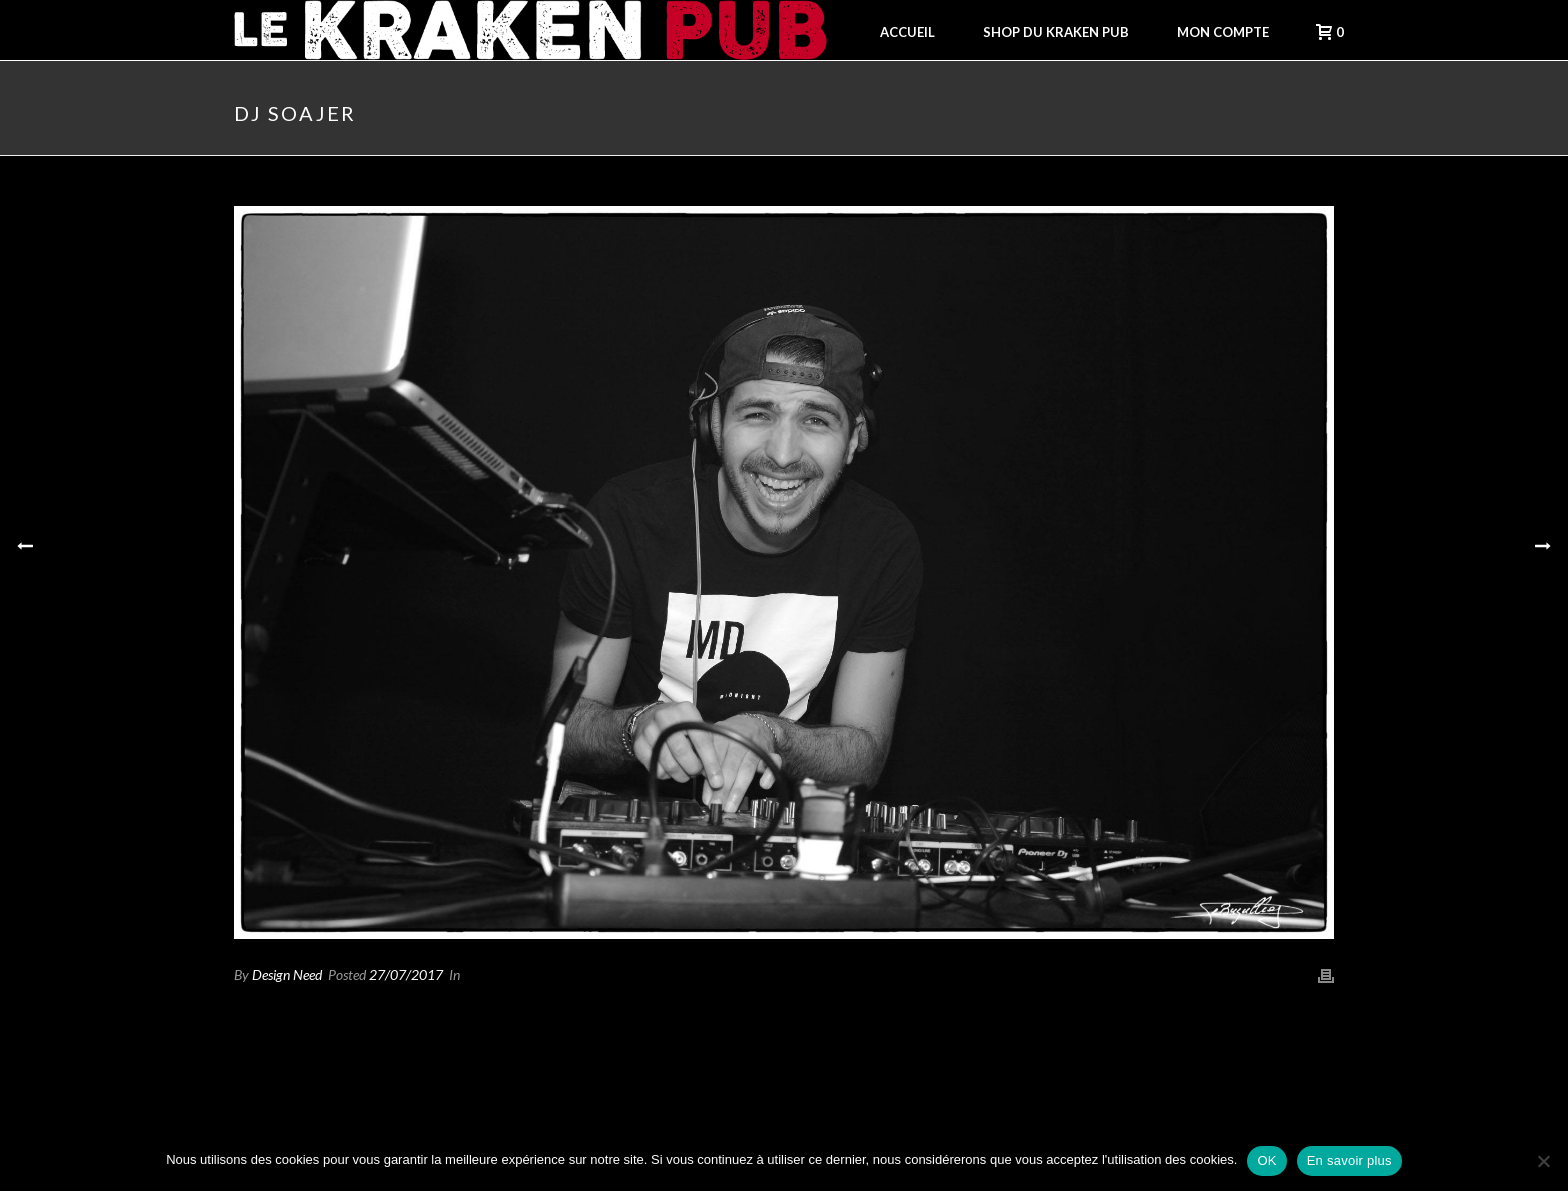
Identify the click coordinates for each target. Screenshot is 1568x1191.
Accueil (907, 32)
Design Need (287, 974)
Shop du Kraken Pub (1056, 32)
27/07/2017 (406, 974)
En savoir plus (1349, 1160)
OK (1266, 1160)
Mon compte (1223, 32)
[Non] (1543, 1161)
